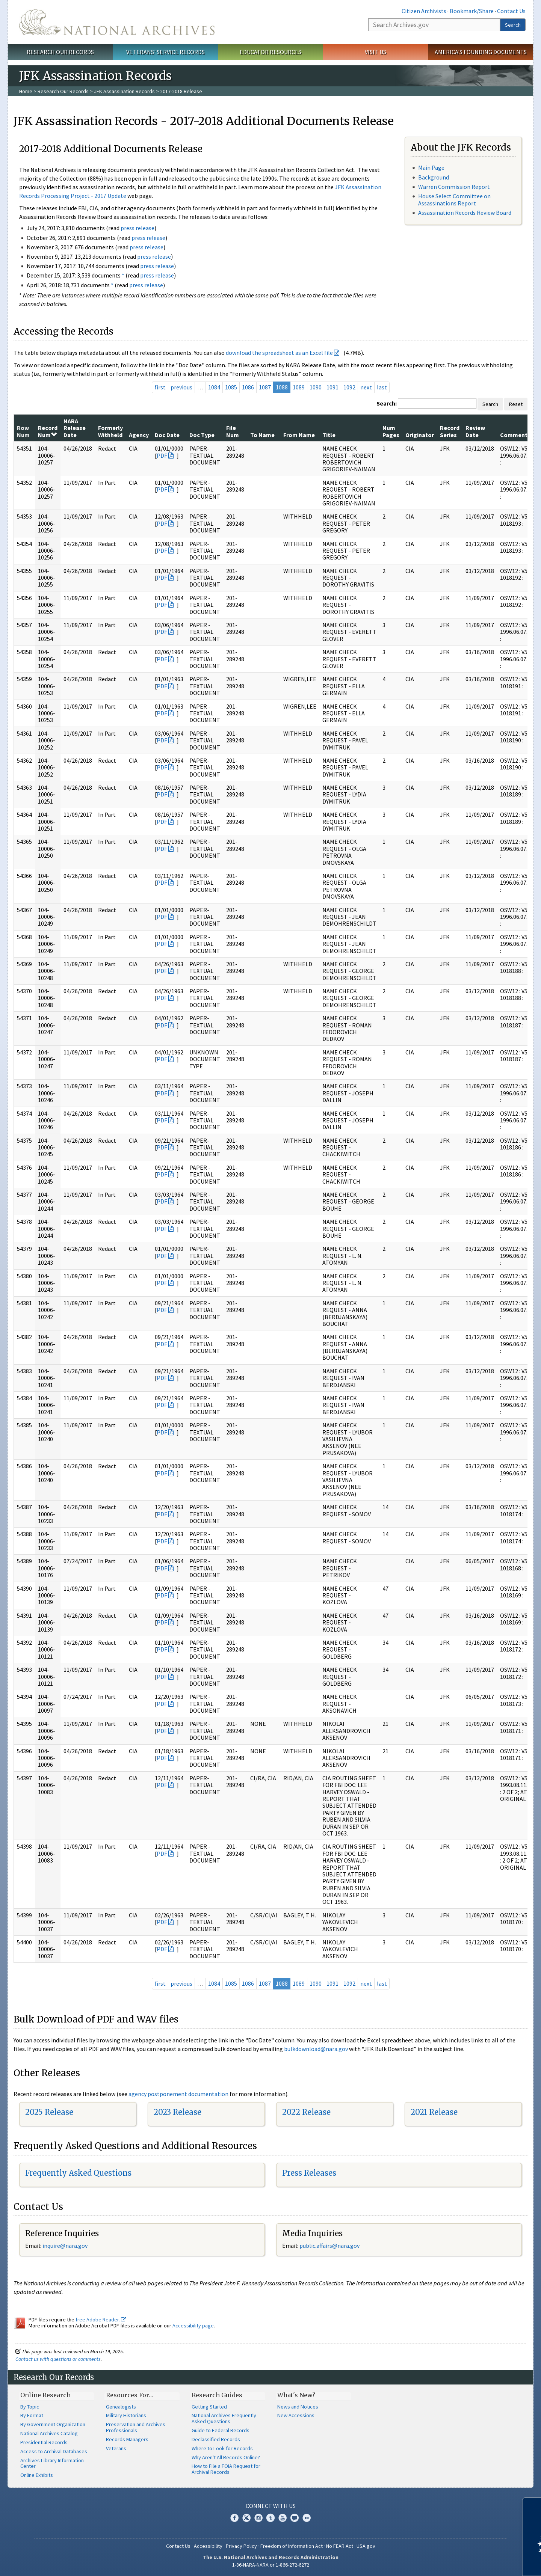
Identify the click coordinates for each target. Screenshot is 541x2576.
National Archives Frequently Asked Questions (224, 2418)
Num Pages (390, 431)
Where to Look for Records (222, 2448)
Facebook (234, 2517)
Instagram (258, 2517)
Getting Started (209, 2406)
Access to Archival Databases (53, 2451)
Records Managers (127, 2439)
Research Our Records (60, 52)
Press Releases (309, 2173)
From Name (299, 435)
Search (513, 24)
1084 (214, 387)
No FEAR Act (339, 2546)
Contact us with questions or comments (58, 2359)
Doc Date (167, 435)
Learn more (474, 2562)
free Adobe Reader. (101, 2319)
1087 (265, 387)
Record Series (449, 431)
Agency (139, 435)
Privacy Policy (241, 2546)
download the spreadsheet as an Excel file (279, 352)
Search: (386, 403)
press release (137, 228)
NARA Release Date (74, 428)
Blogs (294, 2517)
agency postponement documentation (178, 2094)
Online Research (45, 2395)
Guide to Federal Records (220, 2430)
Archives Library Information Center (52, 2463)
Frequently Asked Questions (78, 2173)
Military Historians (126, 2415)
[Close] (532, 2506)
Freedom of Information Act (291, 2546)
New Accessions (295, 2415)
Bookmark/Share (472, 11)
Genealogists (121, 2406)
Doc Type (202, 435)
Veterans (116, 2448)
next (366, 387)
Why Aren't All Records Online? (226, 2457)
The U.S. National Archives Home (117, 22)
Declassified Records (216, 2439)
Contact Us (511, 11)
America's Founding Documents (481, 52)
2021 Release (434, 2112)
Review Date (475, 431)
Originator (419, 435)
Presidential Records (44, 2442)
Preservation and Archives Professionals (135, 2427)
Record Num (47, 431)
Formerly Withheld (110, 431)
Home (25, 91)
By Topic (29, 2406)
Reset (516, 404)
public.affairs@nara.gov (329, 2245)
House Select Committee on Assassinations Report (454, 199)
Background (433, 177)
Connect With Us (271, 2506)
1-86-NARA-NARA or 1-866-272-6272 (270, 2564)
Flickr (306, 2517)
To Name (262, 435)
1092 (349, 387)
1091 (332, 387)
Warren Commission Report (454, 186)
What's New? (296, 2395)
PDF (162, 455)
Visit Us (375, 52)
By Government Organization (52, 2424)
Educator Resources (270, 52)
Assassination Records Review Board (464, 212)
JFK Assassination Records (124, 91)
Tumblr (270, 2517)
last (382, 387)
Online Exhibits (36, 2475)
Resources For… (129, 2395)
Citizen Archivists (424, 11)
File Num (232, 431)
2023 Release (177, 2112)
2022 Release (306, 2112)
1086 (248, 387)
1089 (299, 387)
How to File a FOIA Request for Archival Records (226, 2469)
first (160, 387)
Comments (515, 435)
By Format (31, 2415)
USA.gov (366, 2546)
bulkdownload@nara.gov (316, 2049)
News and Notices (297, 2406)
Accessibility (208, 2546)
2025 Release (49, 2112)
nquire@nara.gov (66, 2245)
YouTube (282, 2517)
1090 (316, 387)
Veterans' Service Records (165, 52)
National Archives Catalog (49, 2433)
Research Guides (217, 2395)
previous (181, 387)
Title (328, 435)
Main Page (431, 167)
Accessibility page (193, 2325)
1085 (231, 387)
